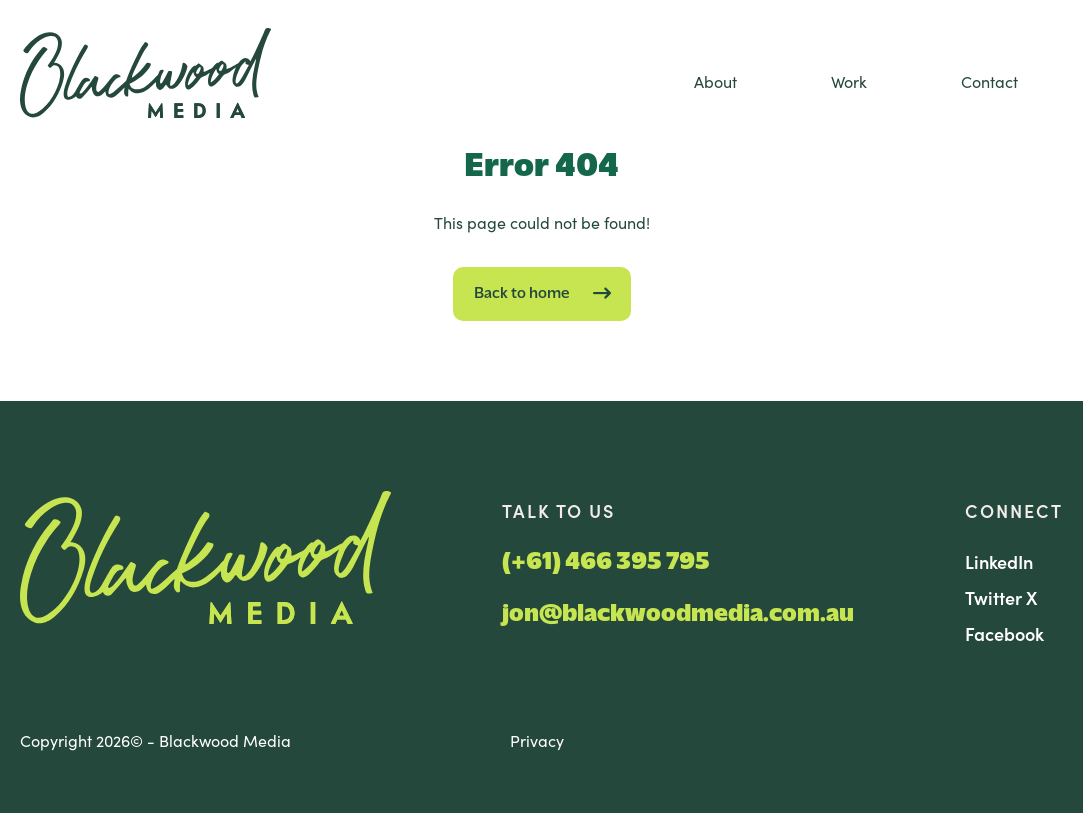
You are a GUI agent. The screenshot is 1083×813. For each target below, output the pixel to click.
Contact (989, 81)
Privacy (537, 740)
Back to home (522, 294)
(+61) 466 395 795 (606, 562)
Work (849, 81)
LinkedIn (999, 561)
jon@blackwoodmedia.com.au (678, 614)
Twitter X (1001, 597)
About (715, 81)
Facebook (1004, 633)
